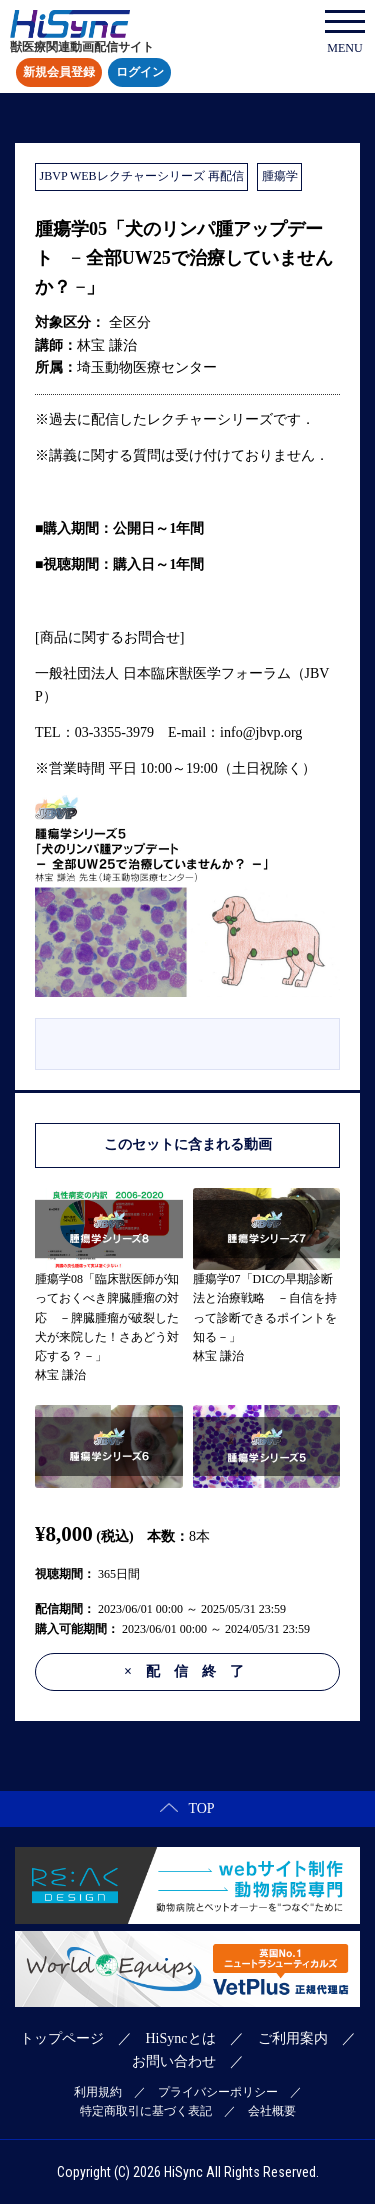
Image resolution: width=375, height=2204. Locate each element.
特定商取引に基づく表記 (146, 2111)
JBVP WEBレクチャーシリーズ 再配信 (142, 176)
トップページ (62, 2038)
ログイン (140, 73)
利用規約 (98, 2092)
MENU (345, 32)
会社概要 (272, 2111)
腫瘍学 (280, 176)
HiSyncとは (181, 2038)
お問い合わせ (174, 2061)
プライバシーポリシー (218, 2092)
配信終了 (191, 1671)
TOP (187, 1808)
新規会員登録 (59, 73)
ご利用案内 (293, 2038)
